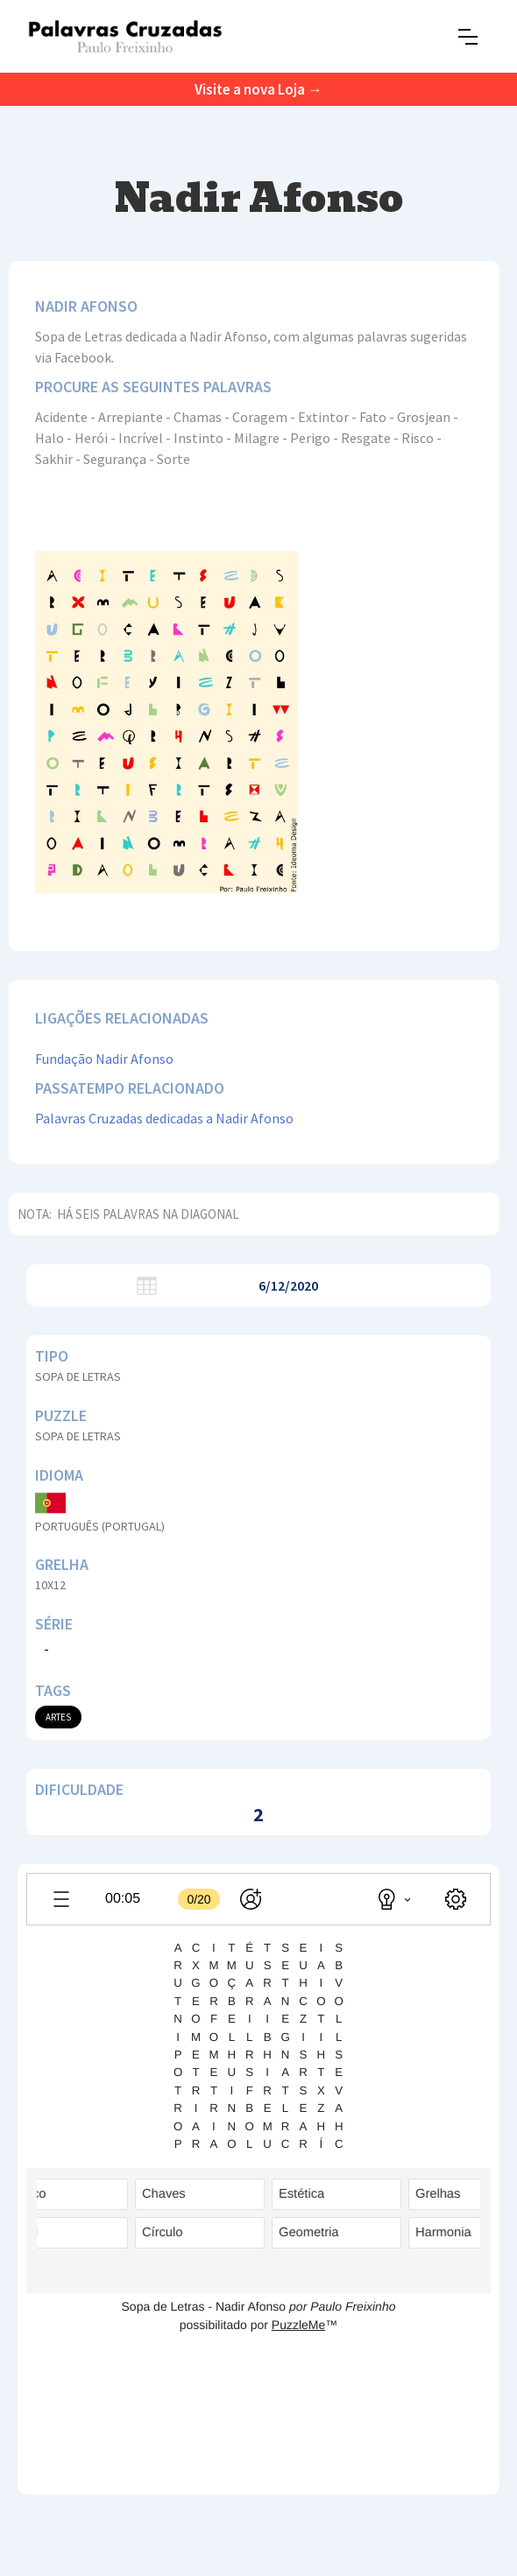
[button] (468, 36)
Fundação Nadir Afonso (104, 1058)
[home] (124, 36)
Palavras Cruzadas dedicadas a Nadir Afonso (164, 1118)
